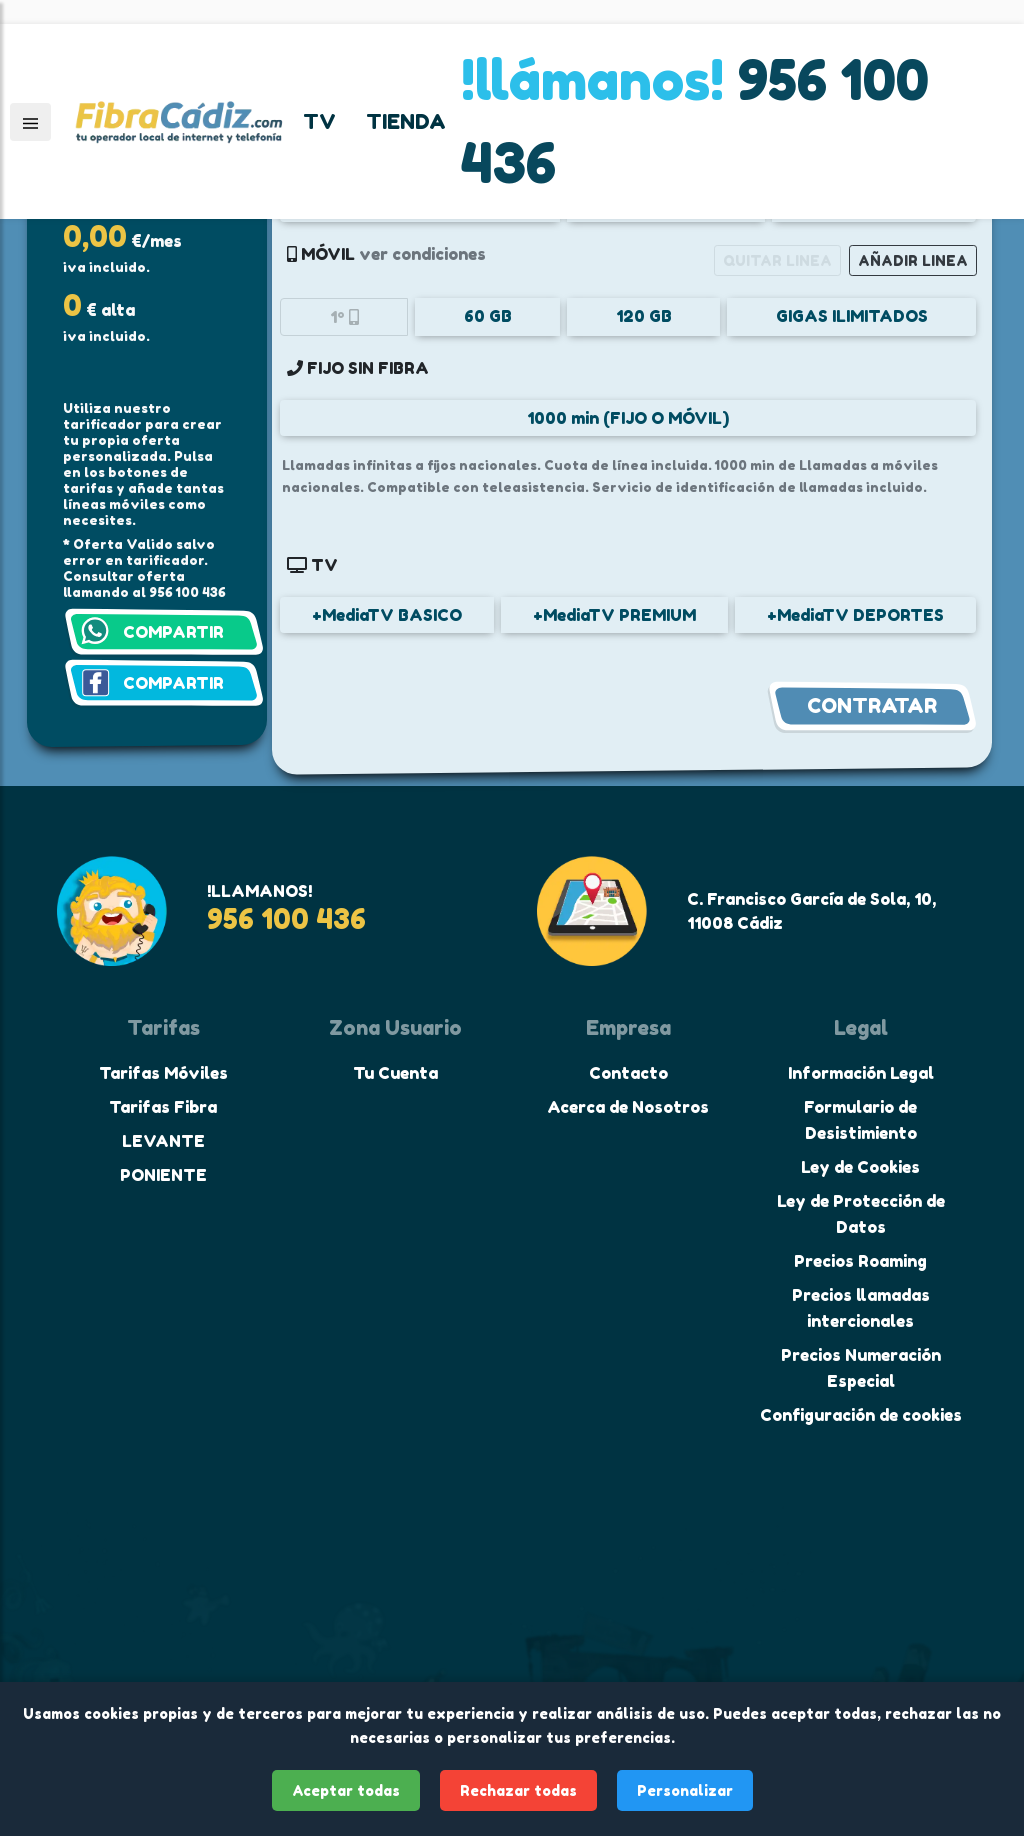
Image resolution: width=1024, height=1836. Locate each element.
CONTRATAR (872, 706)
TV (319, 122)
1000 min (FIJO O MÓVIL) (628, 418)
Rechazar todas (518, 1790)
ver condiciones (422, 254)
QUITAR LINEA (777, 260)
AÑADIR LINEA (913, 260)
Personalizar (685, 1790)
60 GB (488, 316)
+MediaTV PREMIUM (614, 615)
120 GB (644, 316)
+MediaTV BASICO (387, 615)
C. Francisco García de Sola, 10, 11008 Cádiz (811, 911)
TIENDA (406, 122)
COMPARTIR (173, 632)
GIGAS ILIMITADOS (852, 316)
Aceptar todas (346, 1790)
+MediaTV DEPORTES (855, 615)
